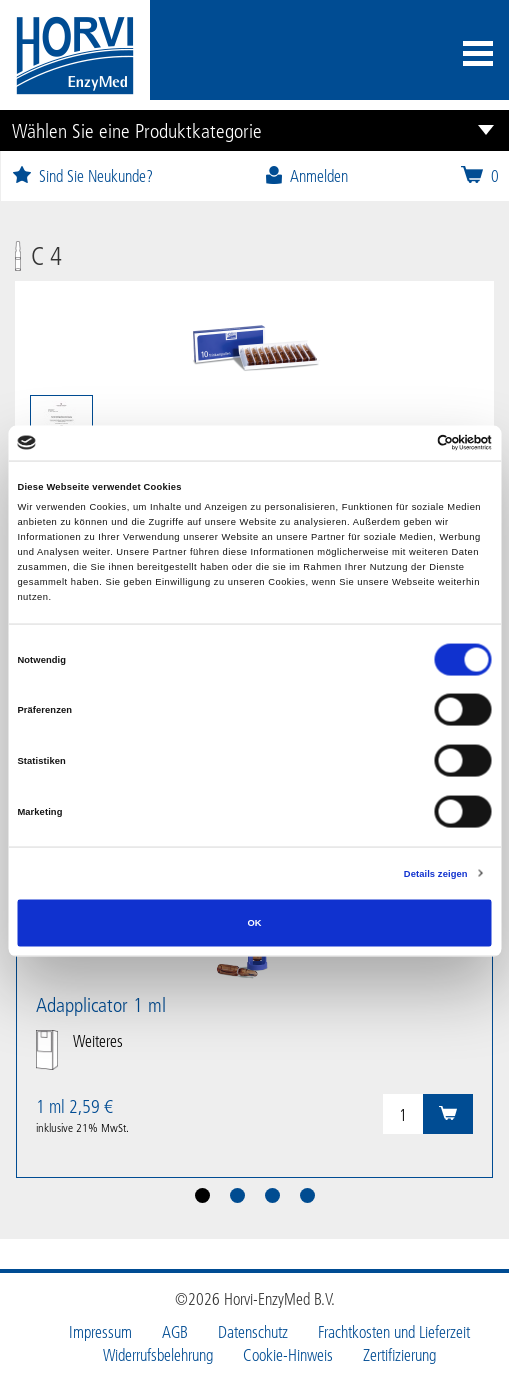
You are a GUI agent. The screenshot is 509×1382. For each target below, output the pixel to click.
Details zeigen (436, 873)
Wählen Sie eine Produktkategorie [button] (137, 130)
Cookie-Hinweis (288, 1355)
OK (254, 923)
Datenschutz (253, 1332)
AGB (175, 1332)
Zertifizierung (399, 1355)
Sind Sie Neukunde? (82, 175)
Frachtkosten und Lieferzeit (394, 1332)
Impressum (100, 1332)
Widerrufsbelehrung (158, 1355)
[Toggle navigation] (478, 56)
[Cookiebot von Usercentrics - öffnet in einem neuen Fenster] (404, 443)
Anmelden (306, 175)
